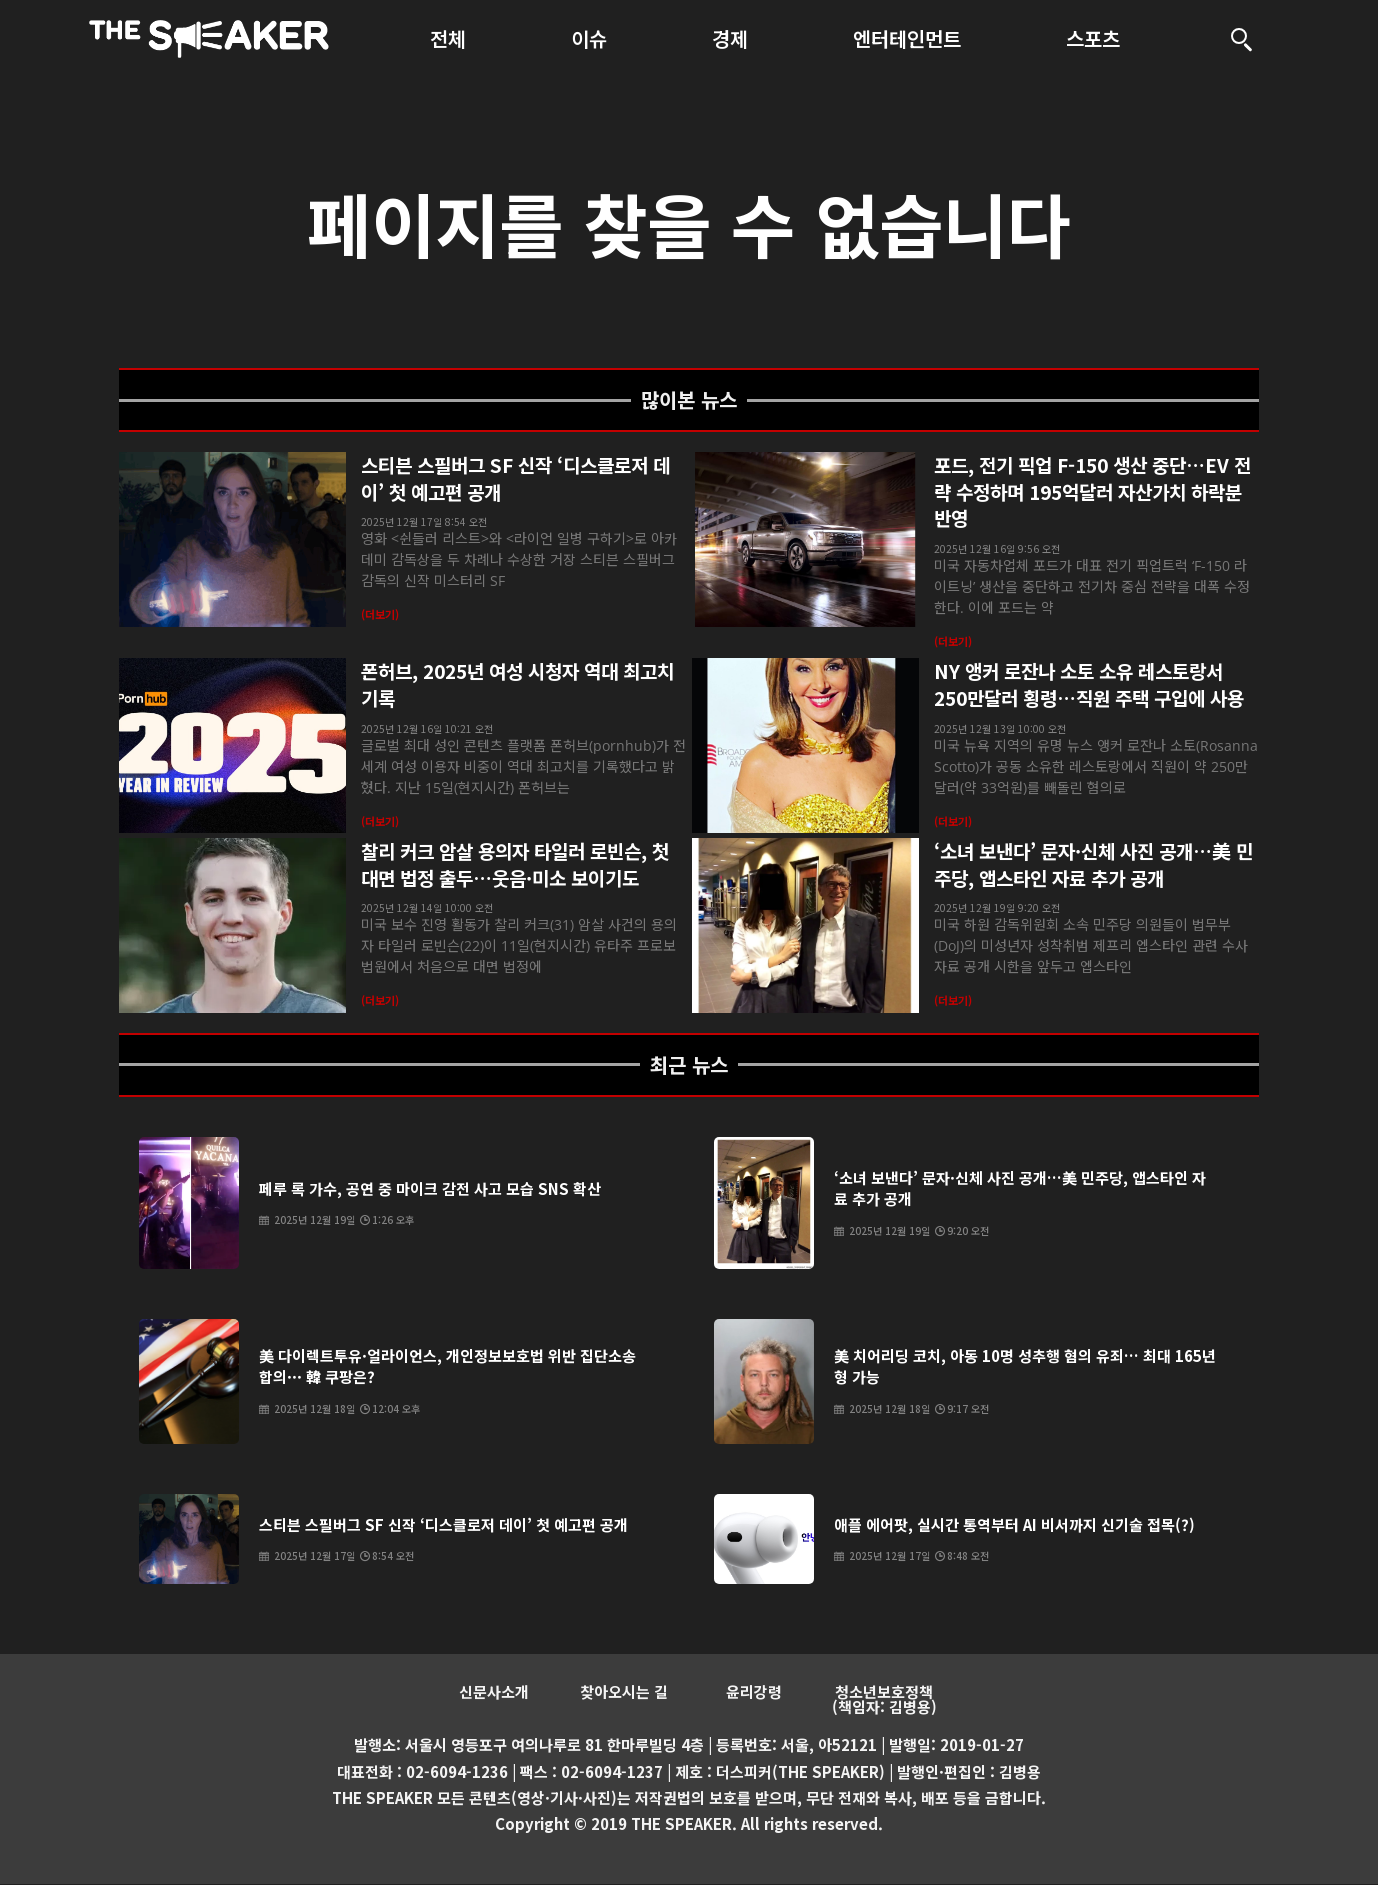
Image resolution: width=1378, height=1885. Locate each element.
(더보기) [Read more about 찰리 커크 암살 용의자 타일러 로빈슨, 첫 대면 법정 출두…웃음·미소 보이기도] (380, 1000)
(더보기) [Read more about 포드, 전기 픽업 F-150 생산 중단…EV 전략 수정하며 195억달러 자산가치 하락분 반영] (953, 641)
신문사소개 (494, 1692)
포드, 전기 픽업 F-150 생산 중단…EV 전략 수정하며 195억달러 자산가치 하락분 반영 (1092, 491)
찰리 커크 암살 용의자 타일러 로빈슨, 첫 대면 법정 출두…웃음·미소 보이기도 (515, 864)
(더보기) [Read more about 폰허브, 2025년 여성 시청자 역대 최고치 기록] (380, 821)
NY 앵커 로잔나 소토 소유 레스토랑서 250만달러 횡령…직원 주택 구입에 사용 (1089, 684)
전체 (448, 38)
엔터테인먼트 (907, 38)
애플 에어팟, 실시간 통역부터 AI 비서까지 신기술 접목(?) (1014, 1524)
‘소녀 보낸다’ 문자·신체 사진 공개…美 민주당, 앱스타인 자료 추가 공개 (1093, 864)
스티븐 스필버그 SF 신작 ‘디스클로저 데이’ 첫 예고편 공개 (515, 478)
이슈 (589, 38)
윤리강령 (754, 1692)
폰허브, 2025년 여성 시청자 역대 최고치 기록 (517, 684)
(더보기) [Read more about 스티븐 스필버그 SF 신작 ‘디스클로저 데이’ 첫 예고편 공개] (380, 614)
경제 (730, 38)
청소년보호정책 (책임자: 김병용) (884, 1700)
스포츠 (1093, 38)
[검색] (1242, 39)
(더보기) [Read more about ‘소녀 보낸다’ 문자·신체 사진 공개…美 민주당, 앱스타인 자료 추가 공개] (953, 1000)
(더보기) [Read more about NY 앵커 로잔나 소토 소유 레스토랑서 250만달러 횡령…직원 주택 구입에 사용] (953, 821)
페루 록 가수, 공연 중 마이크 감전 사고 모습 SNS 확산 (430, 1188)
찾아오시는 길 (624, 1692)
